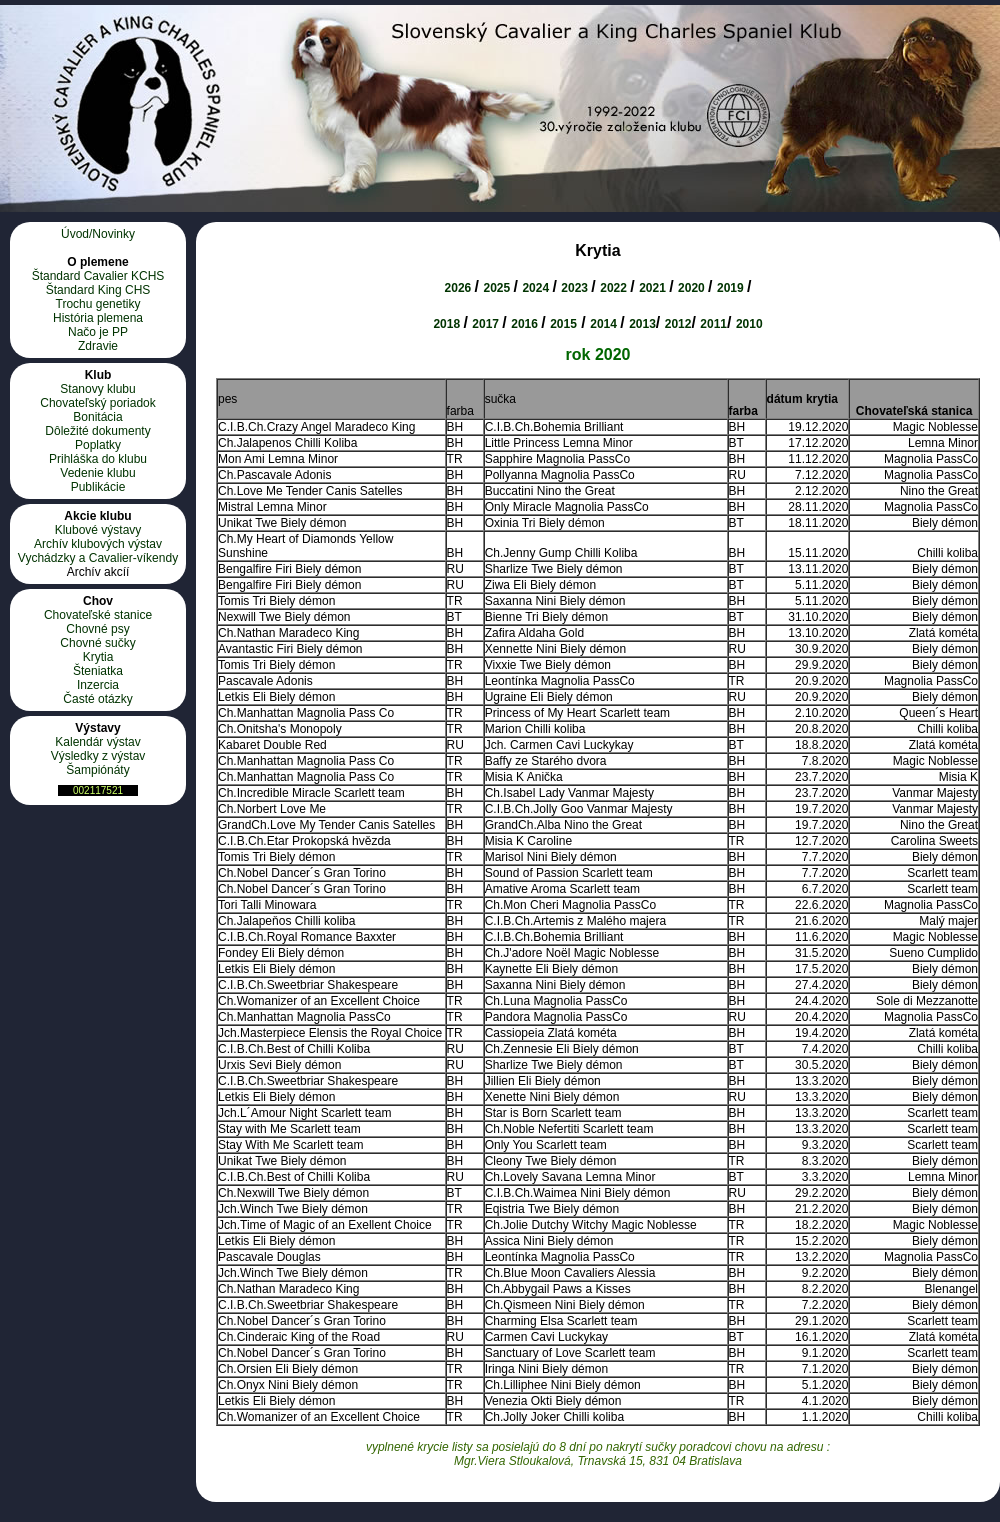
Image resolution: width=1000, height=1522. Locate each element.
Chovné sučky (97, 643)
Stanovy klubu (97, 389)
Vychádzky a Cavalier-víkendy (98, 558)
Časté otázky (97, 699)
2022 (615, 288)
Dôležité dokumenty (97, 431)
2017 (487, 324)
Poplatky (98, 445)
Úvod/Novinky (98, 234)
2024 (537, 288)
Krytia (98, 657)
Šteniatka (98, 671)
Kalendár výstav (97, 742)
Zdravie (98, 346)
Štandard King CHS (98, 290)
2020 (693, 288)
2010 (749, 324)
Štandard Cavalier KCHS (98, 276)
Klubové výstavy (98, 530)
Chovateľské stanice (98, 615)
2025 (498, 288)
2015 (563, 324)
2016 (526, 324)
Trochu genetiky (98, 304)
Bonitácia (97, 417)
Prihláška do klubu (98, 459)
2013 (642, 324)
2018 (448, 324)
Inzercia (98, 685)
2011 (713, 324)
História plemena (98, 318)
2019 (732, 288)
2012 (678, 324)
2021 (654, 288)
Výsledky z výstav (98, 756)
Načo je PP (98, 332)
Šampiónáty (97, 770)
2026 (460, 288)
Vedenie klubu (97, 473)
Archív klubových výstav (98, 544)
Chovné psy (97, 629)
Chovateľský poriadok (98, 403)
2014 (605, 324)
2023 (576, 288)
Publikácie (98, 487)
